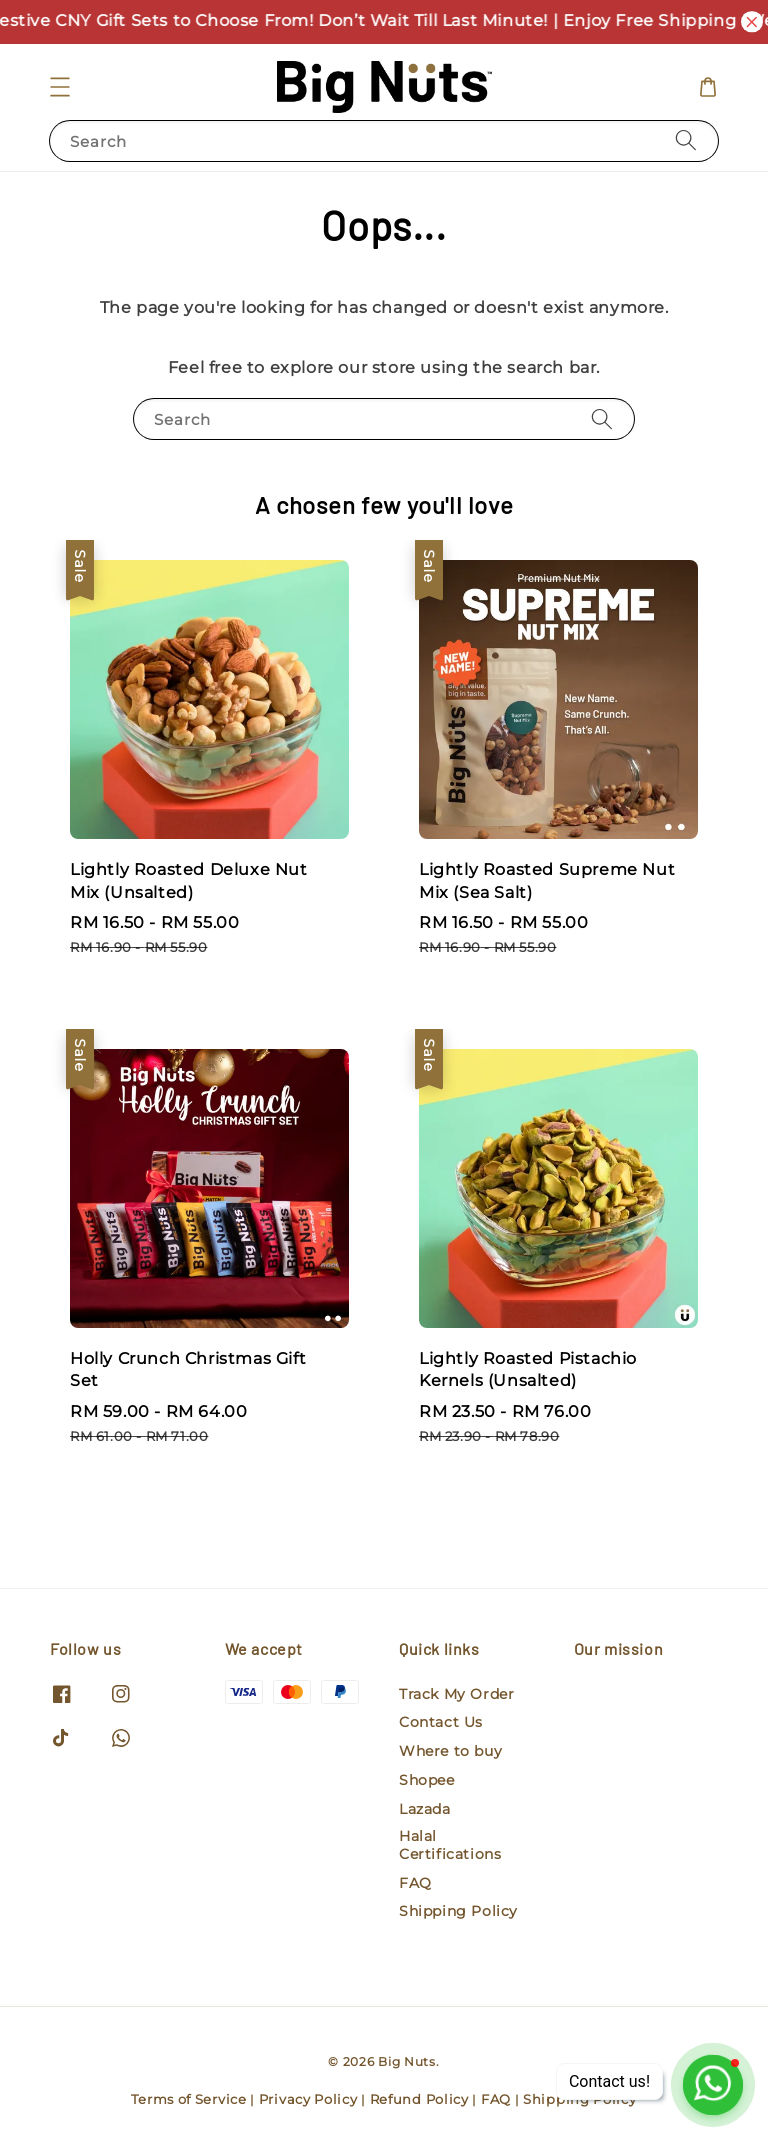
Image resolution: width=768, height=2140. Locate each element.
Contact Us (441, 1722)
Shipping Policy (458, 1911)
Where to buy (450, 1751)
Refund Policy (419, 2099)
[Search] (686, 140)
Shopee (427, 1780)
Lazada (425, 1809)
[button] (60, 87)
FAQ (415, 1883)
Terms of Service (188, 2099)
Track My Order (456, 1694)
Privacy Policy (308, 2099)
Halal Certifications (450, 1845)
